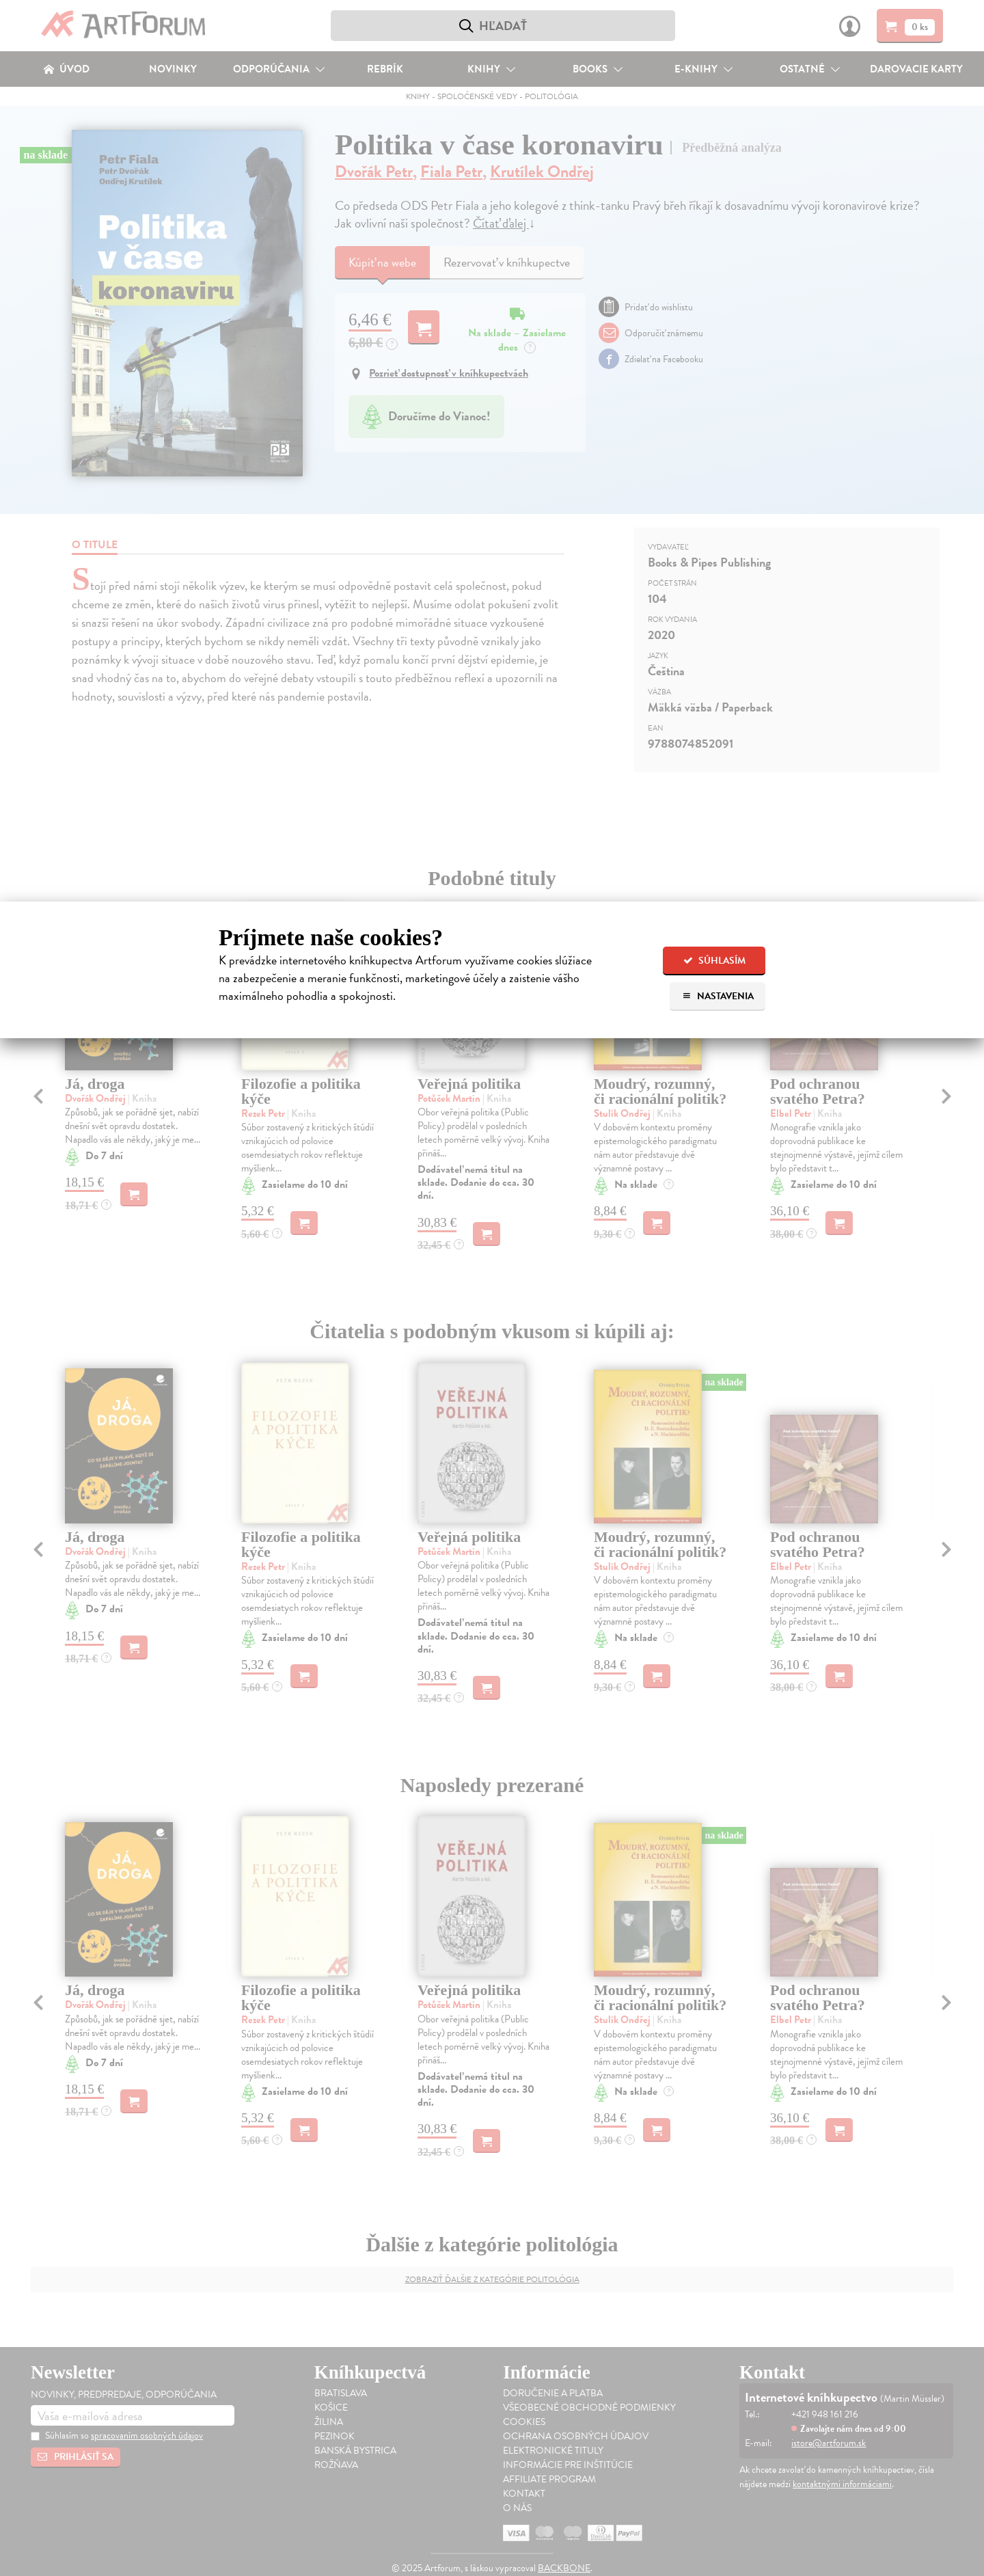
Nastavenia (718, 996)
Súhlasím (714, 960)
